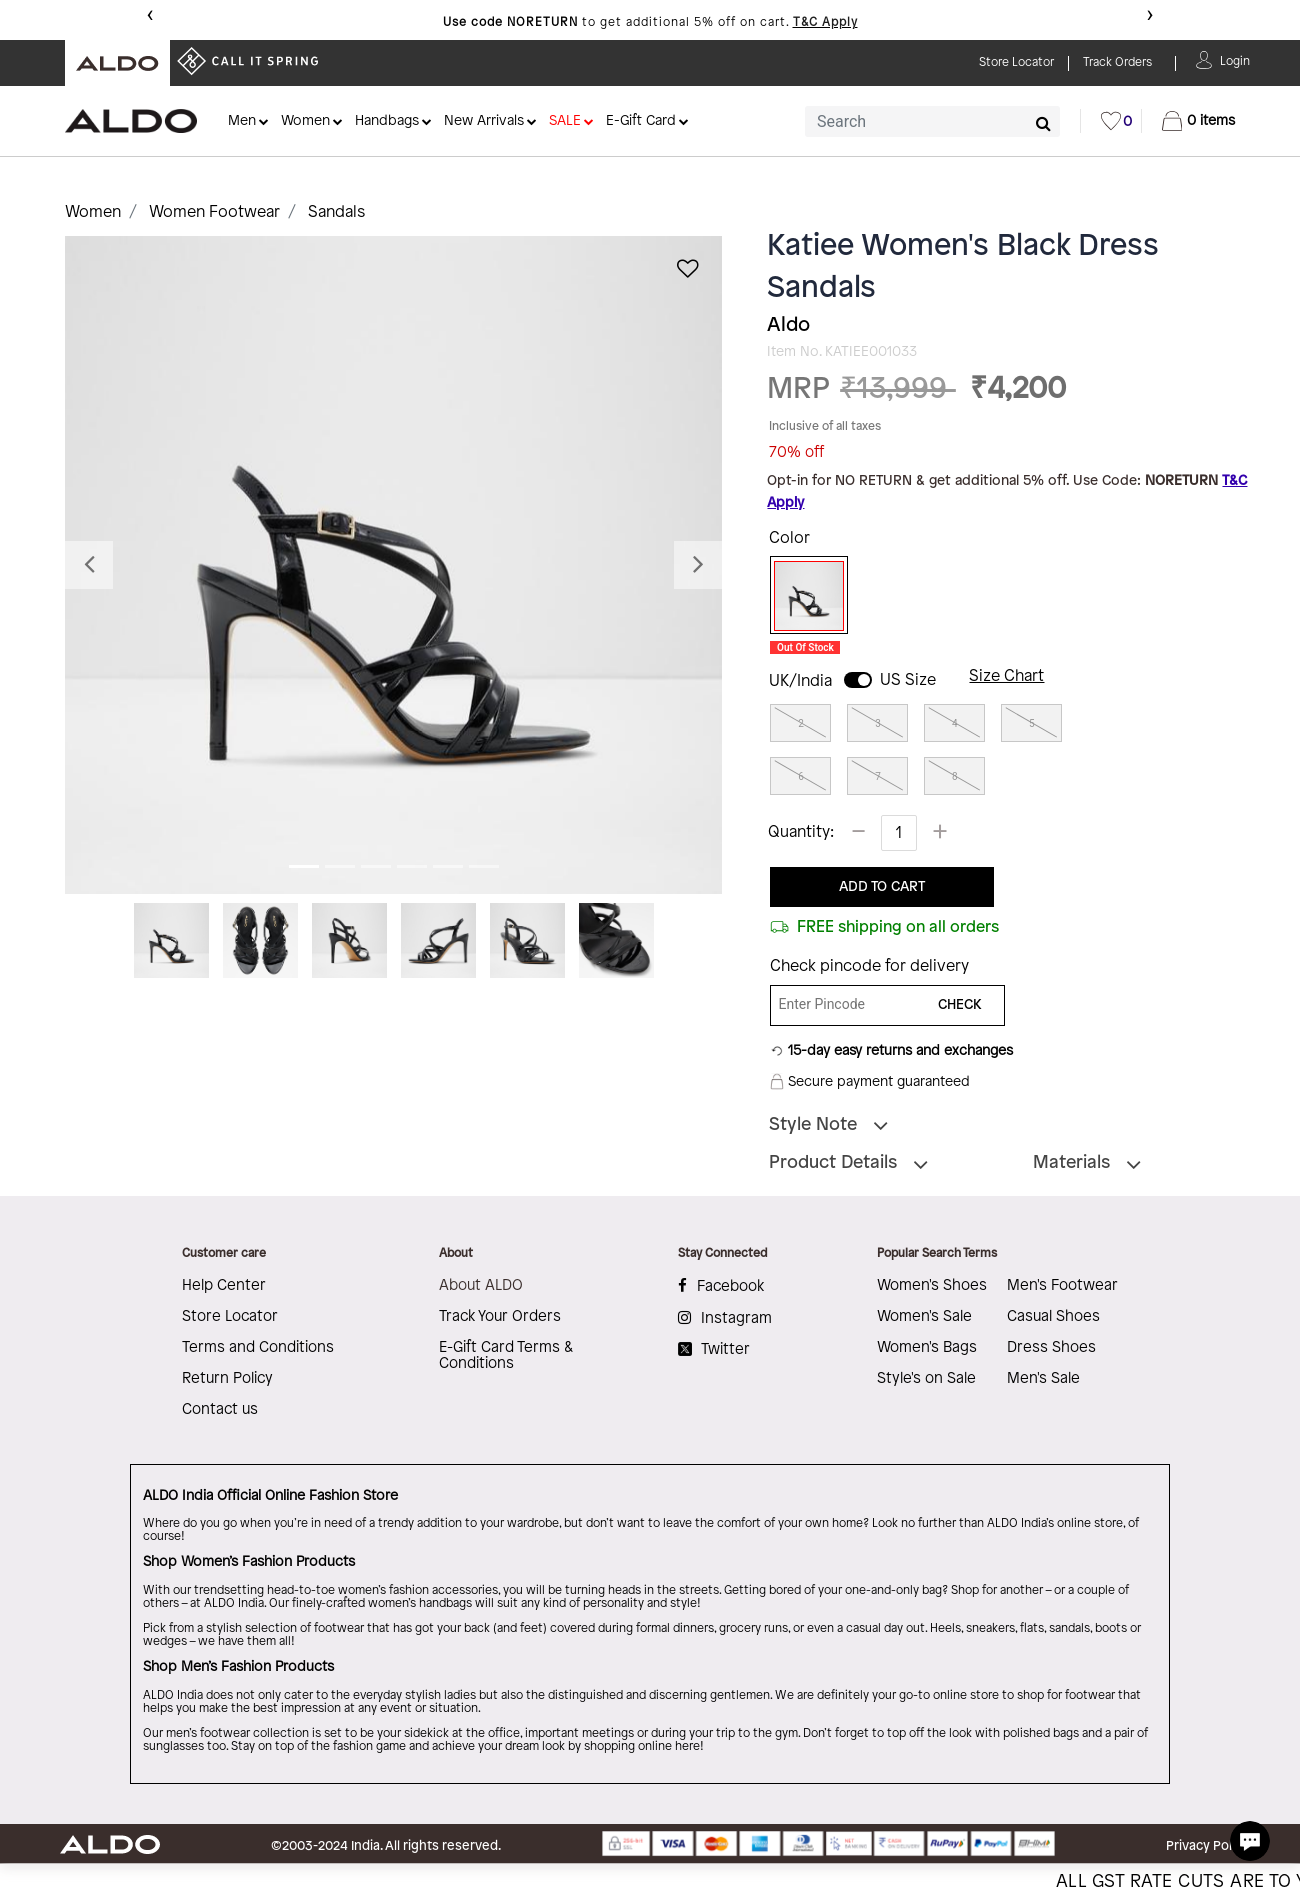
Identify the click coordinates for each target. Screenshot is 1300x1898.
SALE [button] (565, 121)
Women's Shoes (932, 1286)
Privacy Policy (1207, 1846)
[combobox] (932, 121)
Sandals (336, 212)
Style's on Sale (926, 1379)
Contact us (220, 1410)
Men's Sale (1043, 1379)
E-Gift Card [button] (641, 121)
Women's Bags (927, 1348)
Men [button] (242, 121)
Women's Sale (924, 1317)
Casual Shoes (1053, 1317)
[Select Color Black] (802, 596)
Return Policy (227, 1379)
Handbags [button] (387, 121)
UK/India (800, 681)
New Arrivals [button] (484, 121)
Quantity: (801, 832)
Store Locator (230, 1317)
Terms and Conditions (258, 1348)
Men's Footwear (1062, 1286)
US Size (908, 680)
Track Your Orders (500, 1317)
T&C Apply (825, 22)
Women (93, 212)
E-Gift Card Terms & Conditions (506, 1356)
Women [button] (305, 121)
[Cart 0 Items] (1198, 121)
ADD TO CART (882, 887)
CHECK (960, 1005)
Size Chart (1006, 676)
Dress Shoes (1051, 1348)
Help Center (224, 1286)
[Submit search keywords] (1043, 123)
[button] (1235, 59)
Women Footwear (214, 212)
